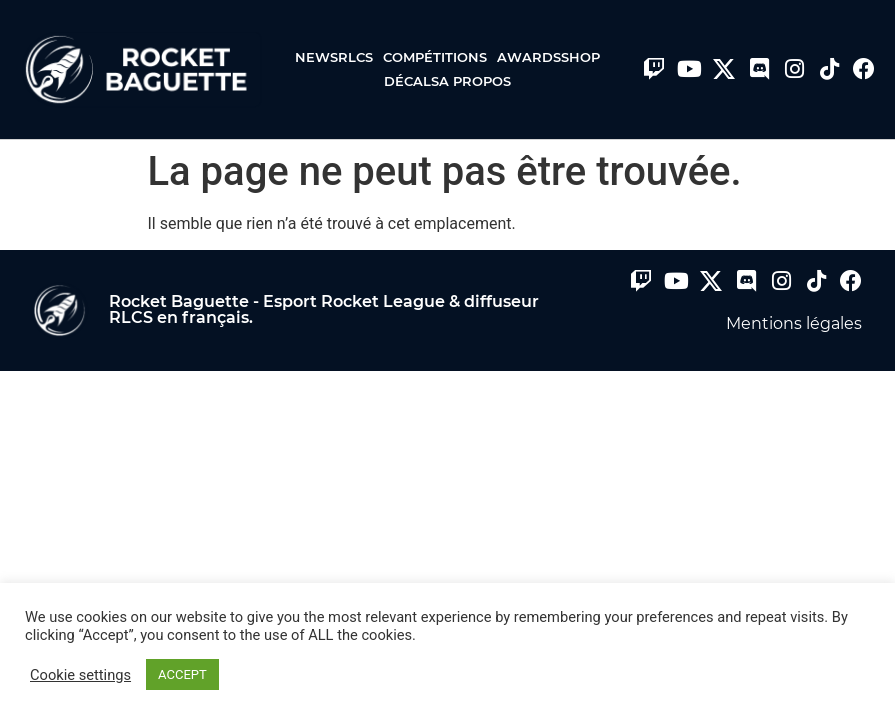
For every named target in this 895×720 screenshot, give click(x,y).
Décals (411, 81)
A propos (475, 81)
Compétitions (440, 57)
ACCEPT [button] (182, 674)
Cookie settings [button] (80, 675)
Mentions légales (794, 323)
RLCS (360, 57)
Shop (580, 57)
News (316, 57)
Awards (529, 57)
